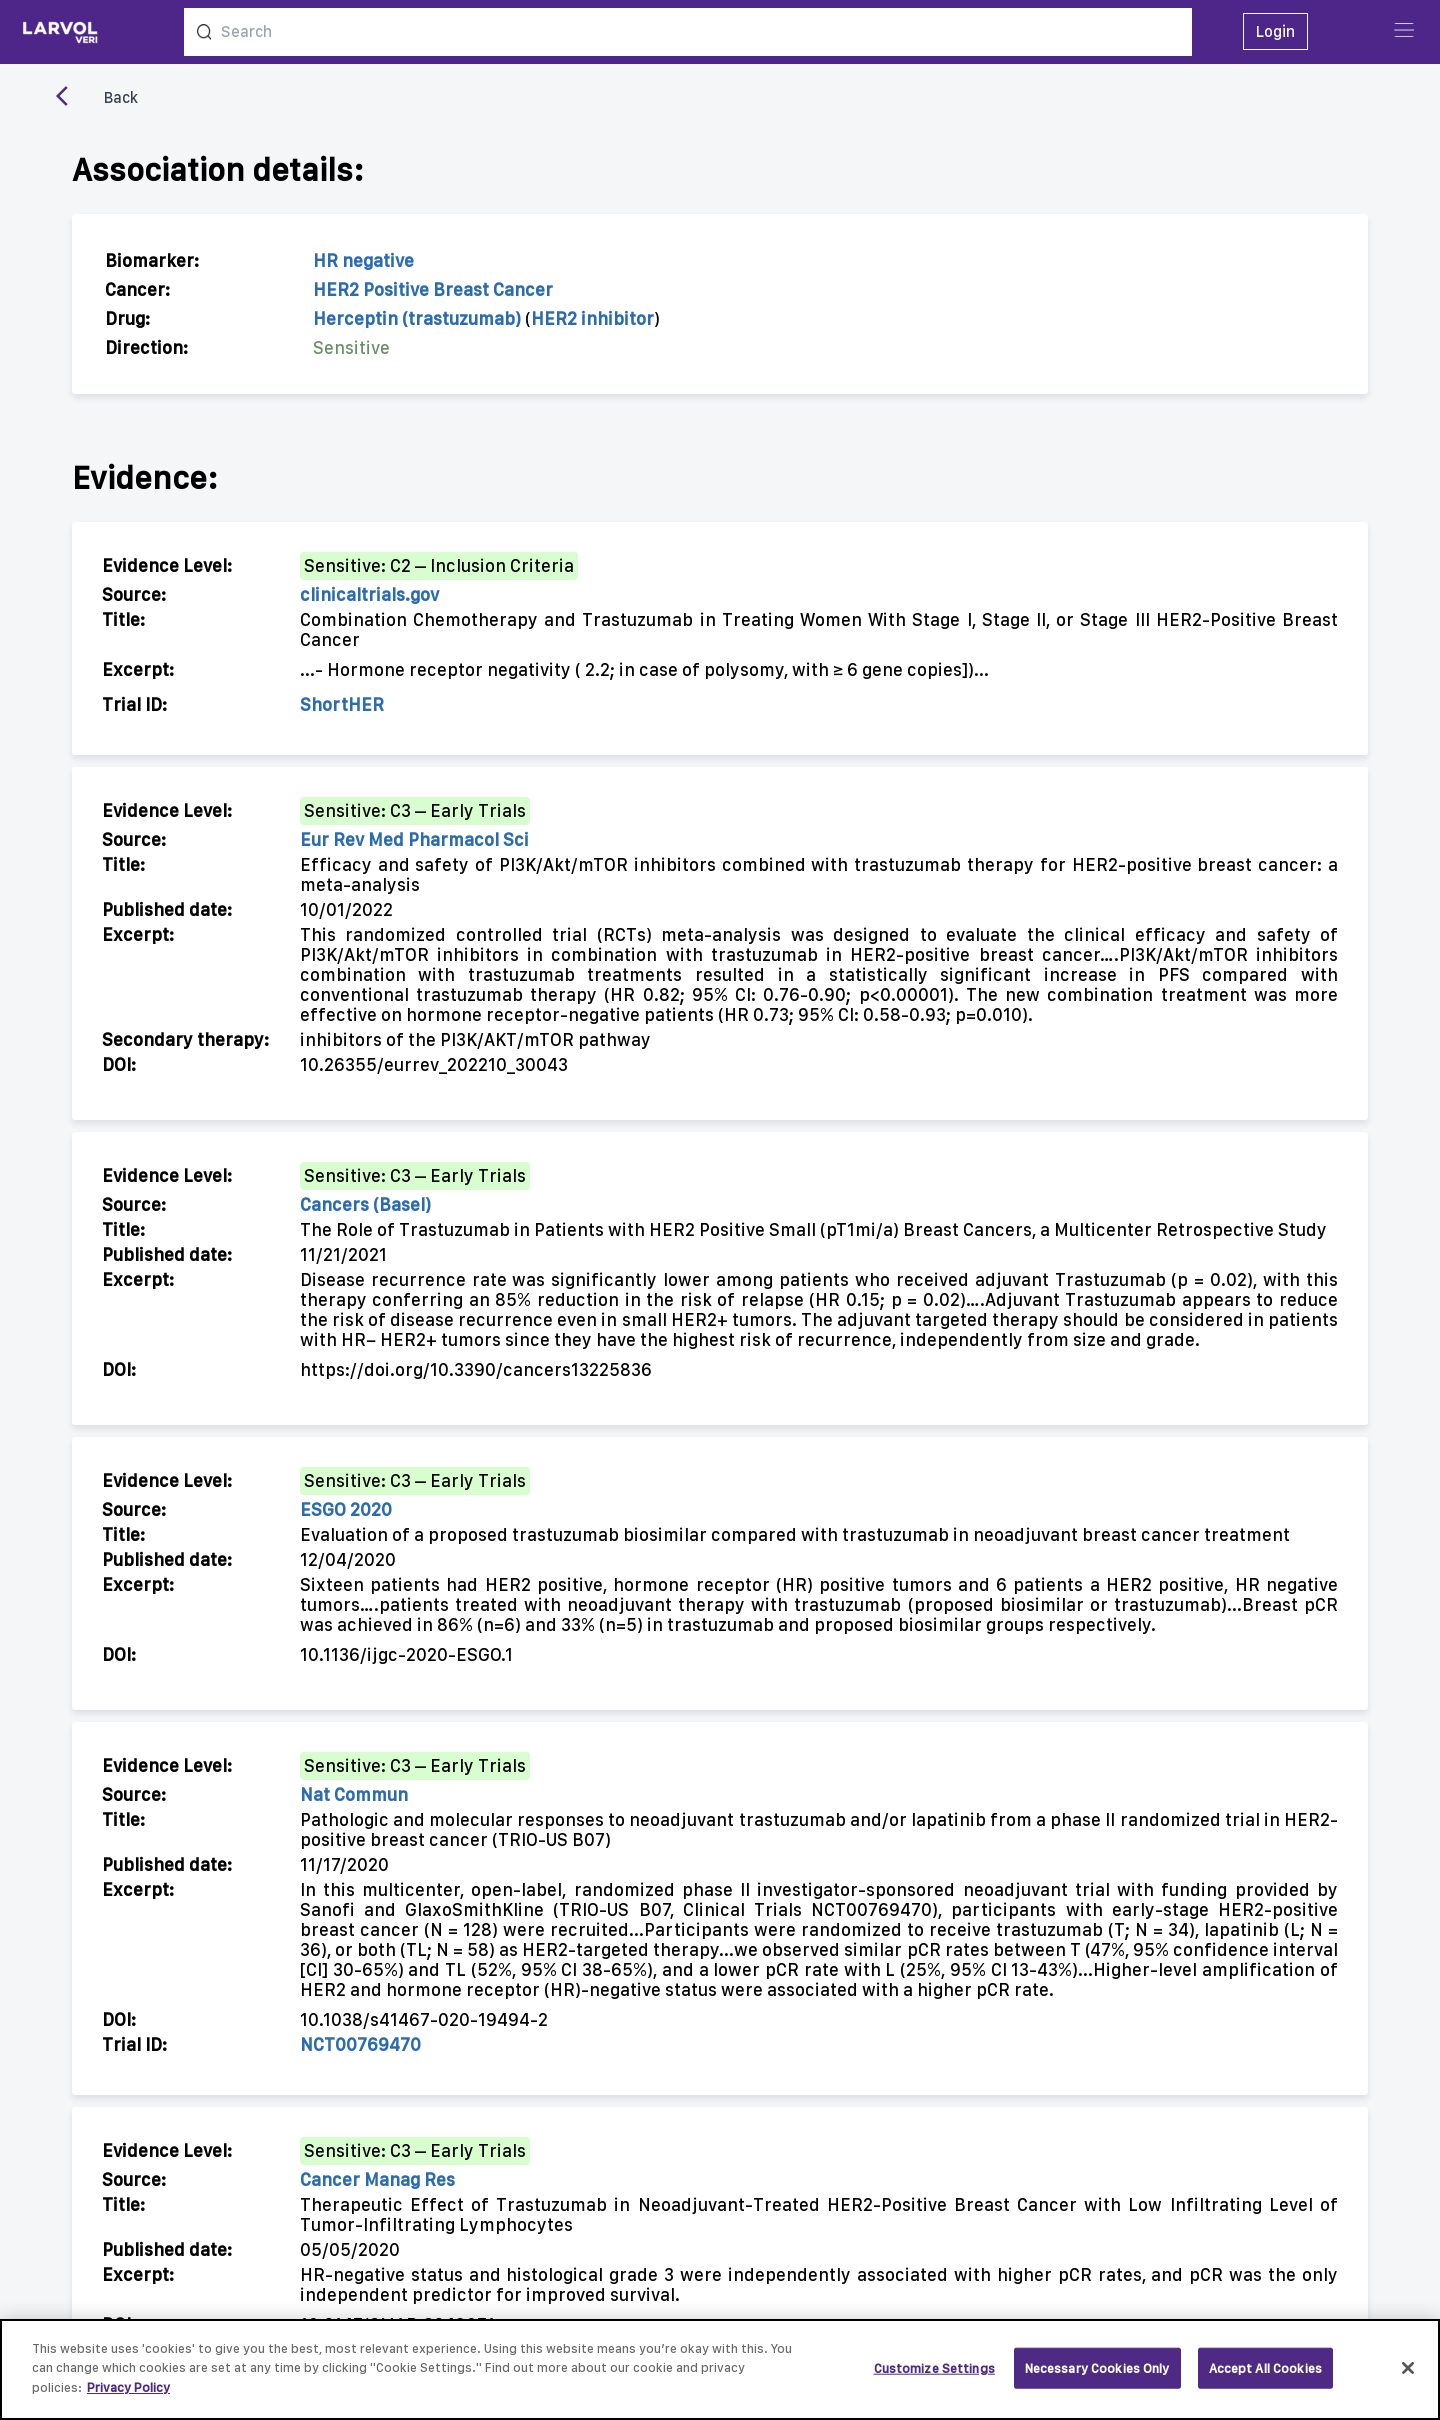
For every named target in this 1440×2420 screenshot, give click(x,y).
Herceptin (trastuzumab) (417, 318)
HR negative (363, 260)
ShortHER (342, 704)
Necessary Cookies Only (1097, 2377)
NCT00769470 (360, 2044)
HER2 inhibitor (592, 318)
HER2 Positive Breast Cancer (433, 289)
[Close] (1408, 2378)
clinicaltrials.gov (369, 594)
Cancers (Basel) (365, 1204)
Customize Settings (934, 2377)
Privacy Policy (128, 2397)
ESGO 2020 (346, 1509)
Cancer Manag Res (377, 2179)
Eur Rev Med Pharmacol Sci (414, 839)
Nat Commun (354, 1794)
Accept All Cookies (1265, 2377)
